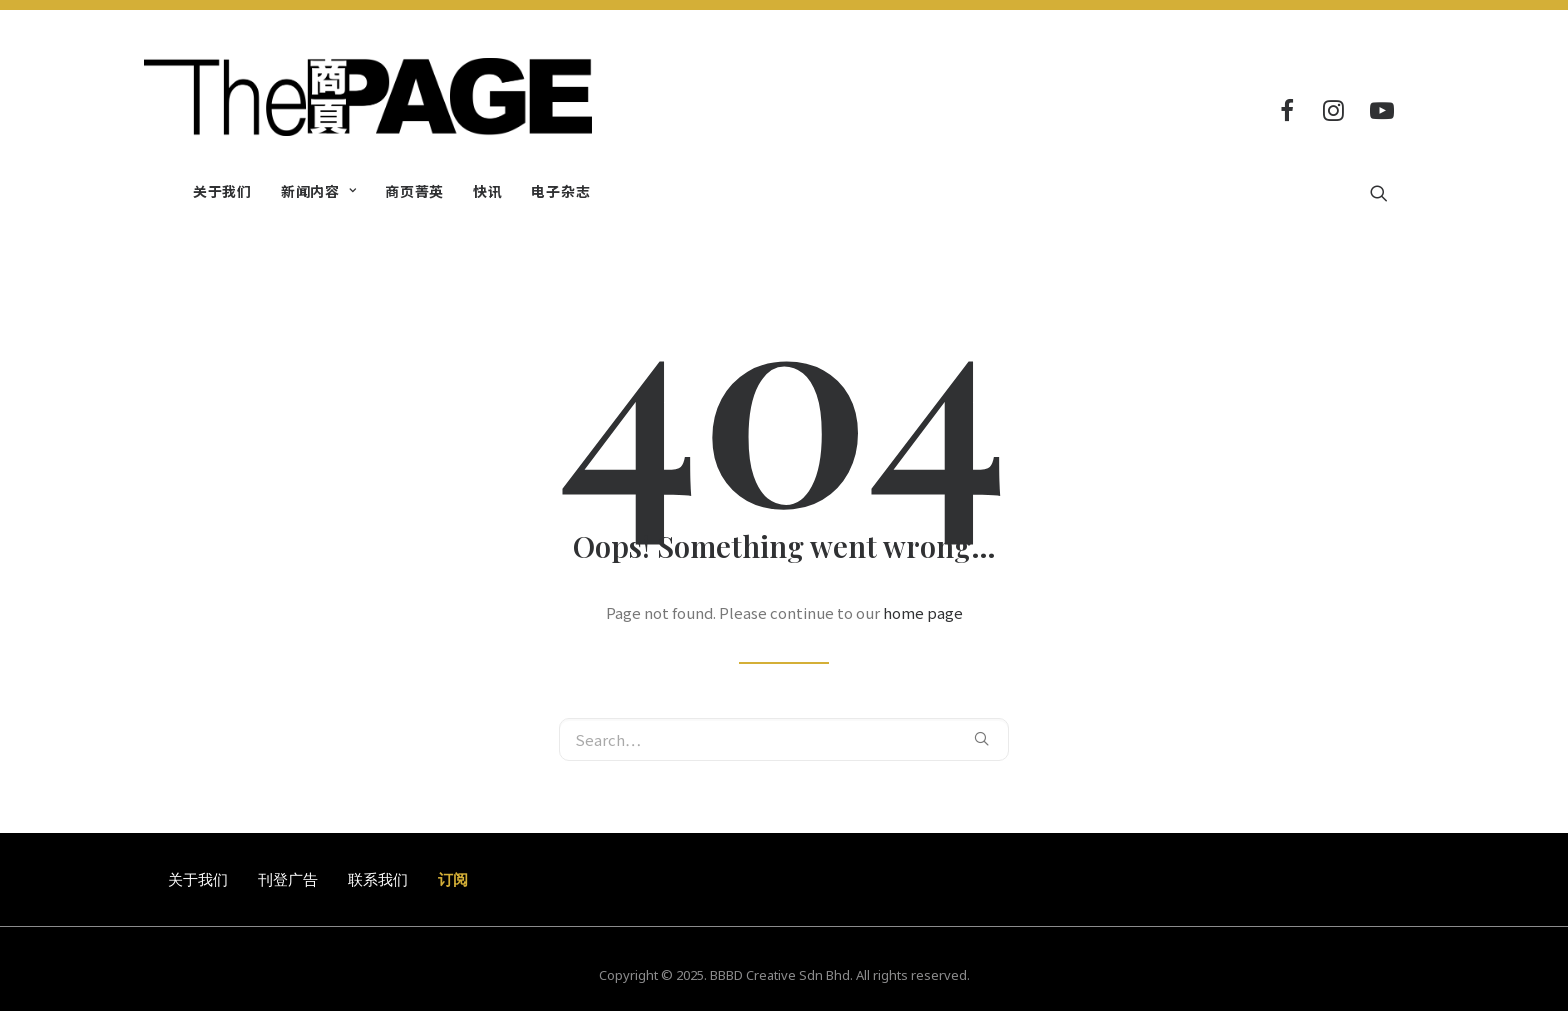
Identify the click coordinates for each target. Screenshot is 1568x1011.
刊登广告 (288, 879)
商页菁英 (414, 191)
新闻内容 (318, 191)
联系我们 (378, 879)
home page (923, 612)
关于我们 (222, 191)
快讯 (487, 191)
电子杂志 (560, 191)
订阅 (453, 879)
